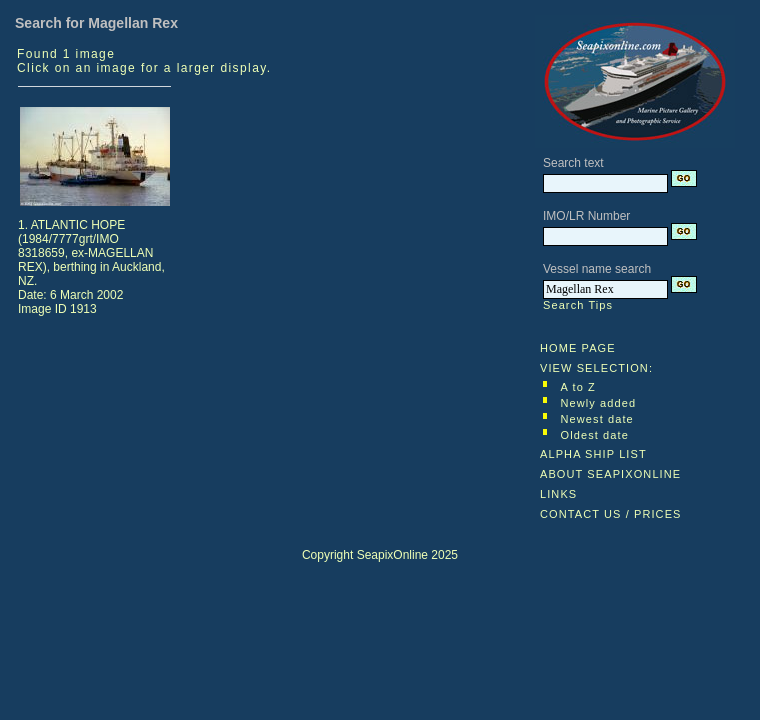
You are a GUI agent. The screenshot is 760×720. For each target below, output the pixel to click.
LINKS (558, 494)
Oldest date (595, 435)
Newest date (597, 419)
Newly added (599, 403)
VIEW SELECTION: (596, 368)
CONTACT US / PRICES (611, 514)
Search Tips (578, 305)
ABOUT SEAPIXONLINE (610, 474)
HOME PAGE (578, 348)
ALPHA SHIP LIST (593, 454)
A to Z (578, 387)
